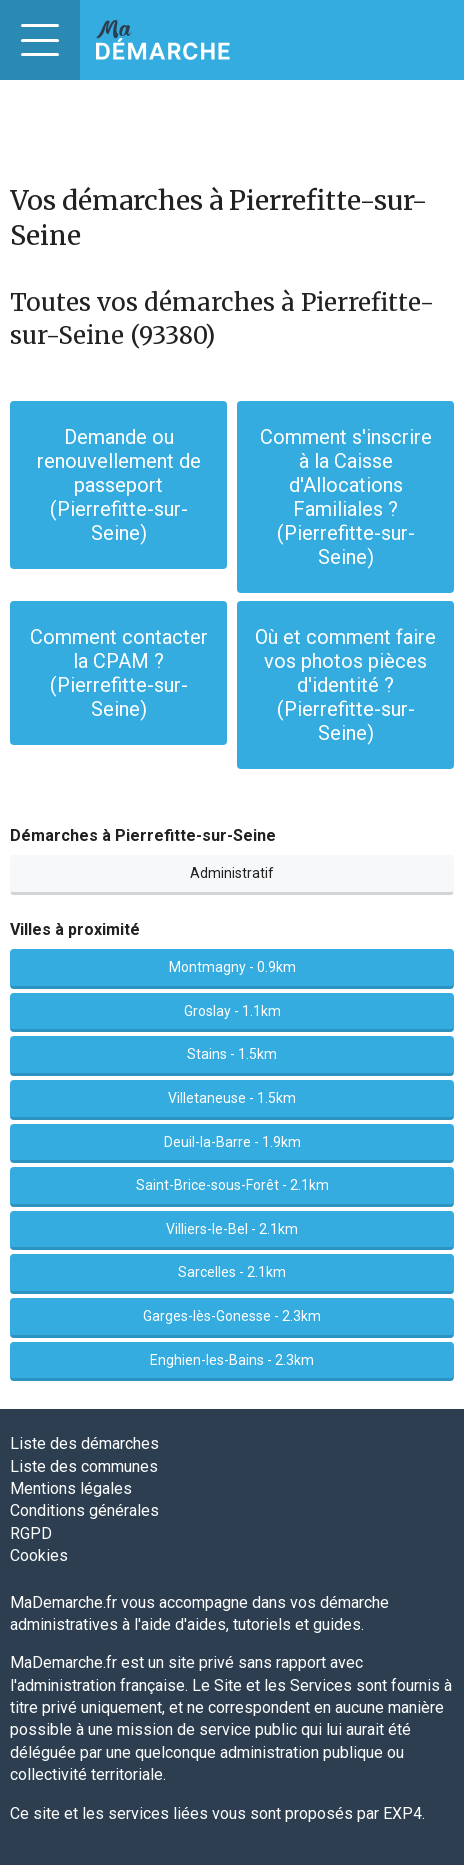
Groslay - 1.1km (232, 1011)
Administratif (232, 873)
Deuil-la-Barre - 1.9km (232, 1142)
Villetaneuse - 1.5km (232, 1098)
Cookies (39, 1555)
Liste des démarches (84, 1443)
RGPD (31, 1533)
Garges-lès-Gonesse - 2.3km (232, 1316)
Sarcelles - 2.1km (232, 1272)
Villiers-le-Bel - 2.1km (232, 1229)
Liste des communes (84, 1466)
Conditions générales (84, 1510)
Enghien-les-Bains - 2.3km (232, 1360)
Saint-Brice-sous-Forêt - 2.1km (232, 1185)
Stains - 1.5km (232, 1054)
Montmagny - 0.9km (232, 967)
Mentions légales (71, 1488)
